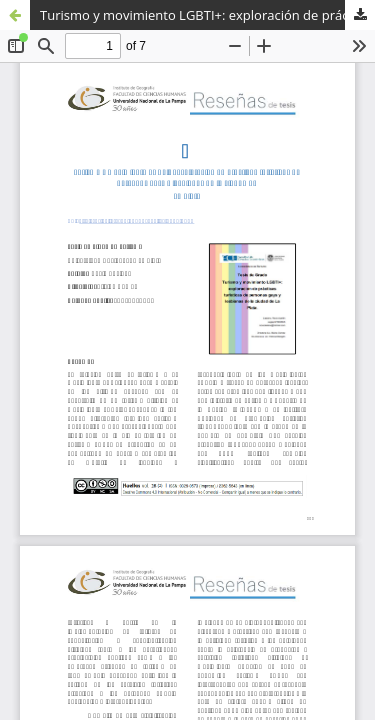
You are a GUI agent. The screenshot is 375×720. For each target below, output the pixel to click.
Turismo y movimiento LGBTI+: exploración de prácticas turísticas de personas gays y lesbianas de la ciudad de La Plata (207, 15)
